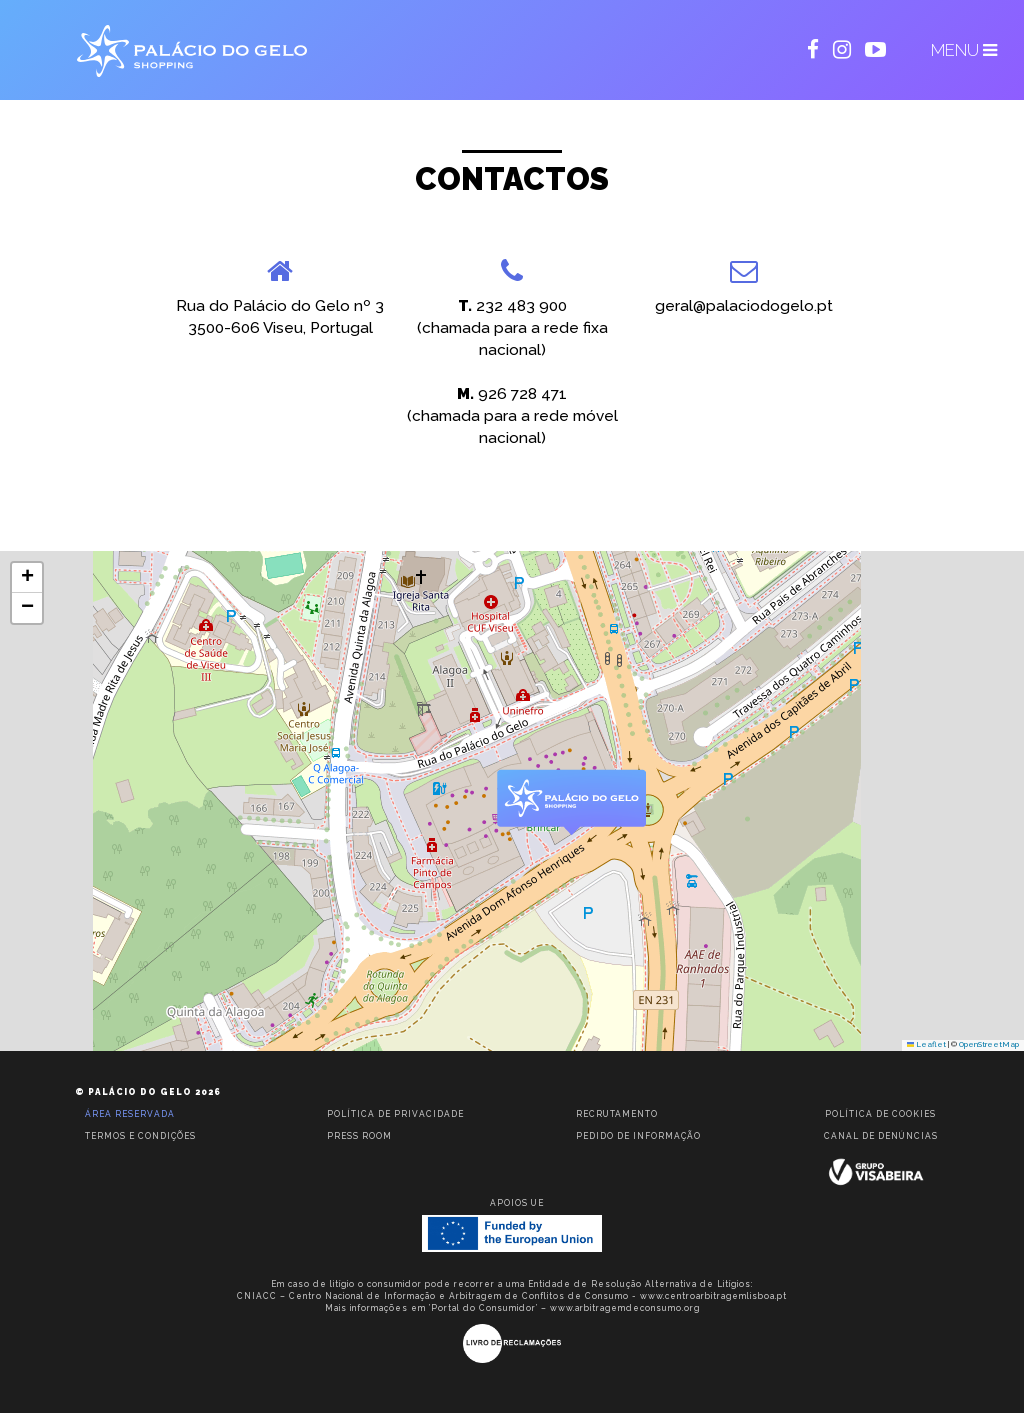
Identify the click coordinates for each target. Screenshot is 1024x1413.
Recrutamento (617, 1114)
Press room (359, 1136)
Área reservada (130, 1114)
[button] (571, 803)
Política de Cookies (880, 1114)
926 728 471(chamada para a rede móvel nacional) (512, 416)
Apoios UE (517, 1203)
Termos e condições (140, 1136)
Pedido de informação (638, 1136)
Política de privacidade (395, 1114)
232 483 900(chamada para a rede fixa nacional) (512, 328)
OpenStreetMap (989, 1044)
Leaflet (927, 1044)
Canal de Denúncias (881, 1136)
